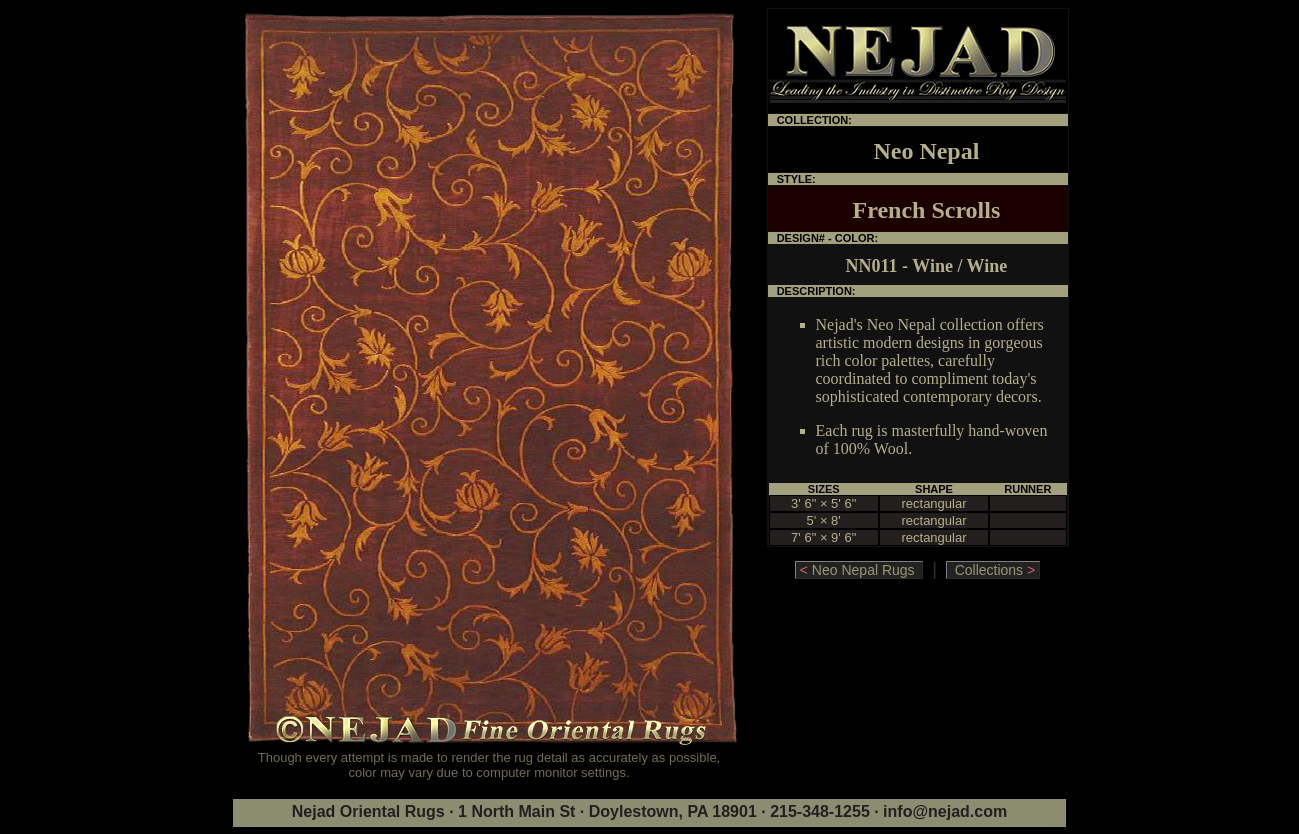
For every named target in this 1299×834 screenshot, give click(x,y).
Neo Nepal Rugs (859, 570)
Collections (993, 570)
